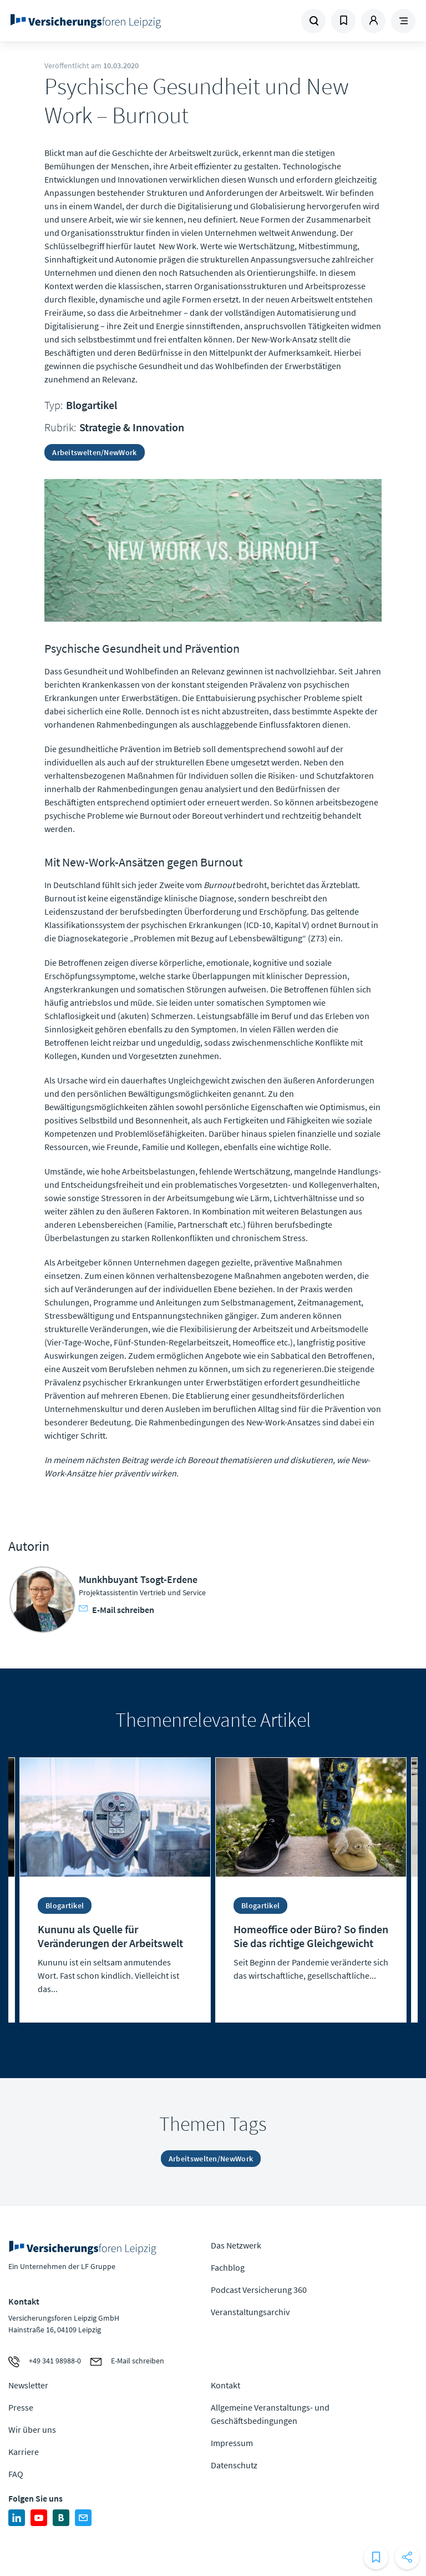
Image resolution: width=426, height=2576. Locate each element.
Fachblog (228, 2267)
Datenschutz (234, 2465)
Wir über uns (32, 2429)
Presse (20, 2407)
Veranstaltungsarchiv (250, 2311)
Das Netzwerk (236, 2245)
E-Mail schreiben (116, 1609)
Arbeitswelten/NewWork (94, 452)
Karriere (23, 2451)
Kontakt (225, 2385)
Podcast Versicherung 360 (259, 2289)
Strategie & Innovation (131, 427)
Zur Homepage (86, 21)
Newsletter (28, 2385)
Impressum (232, 2442)
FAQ (15, 2473)
